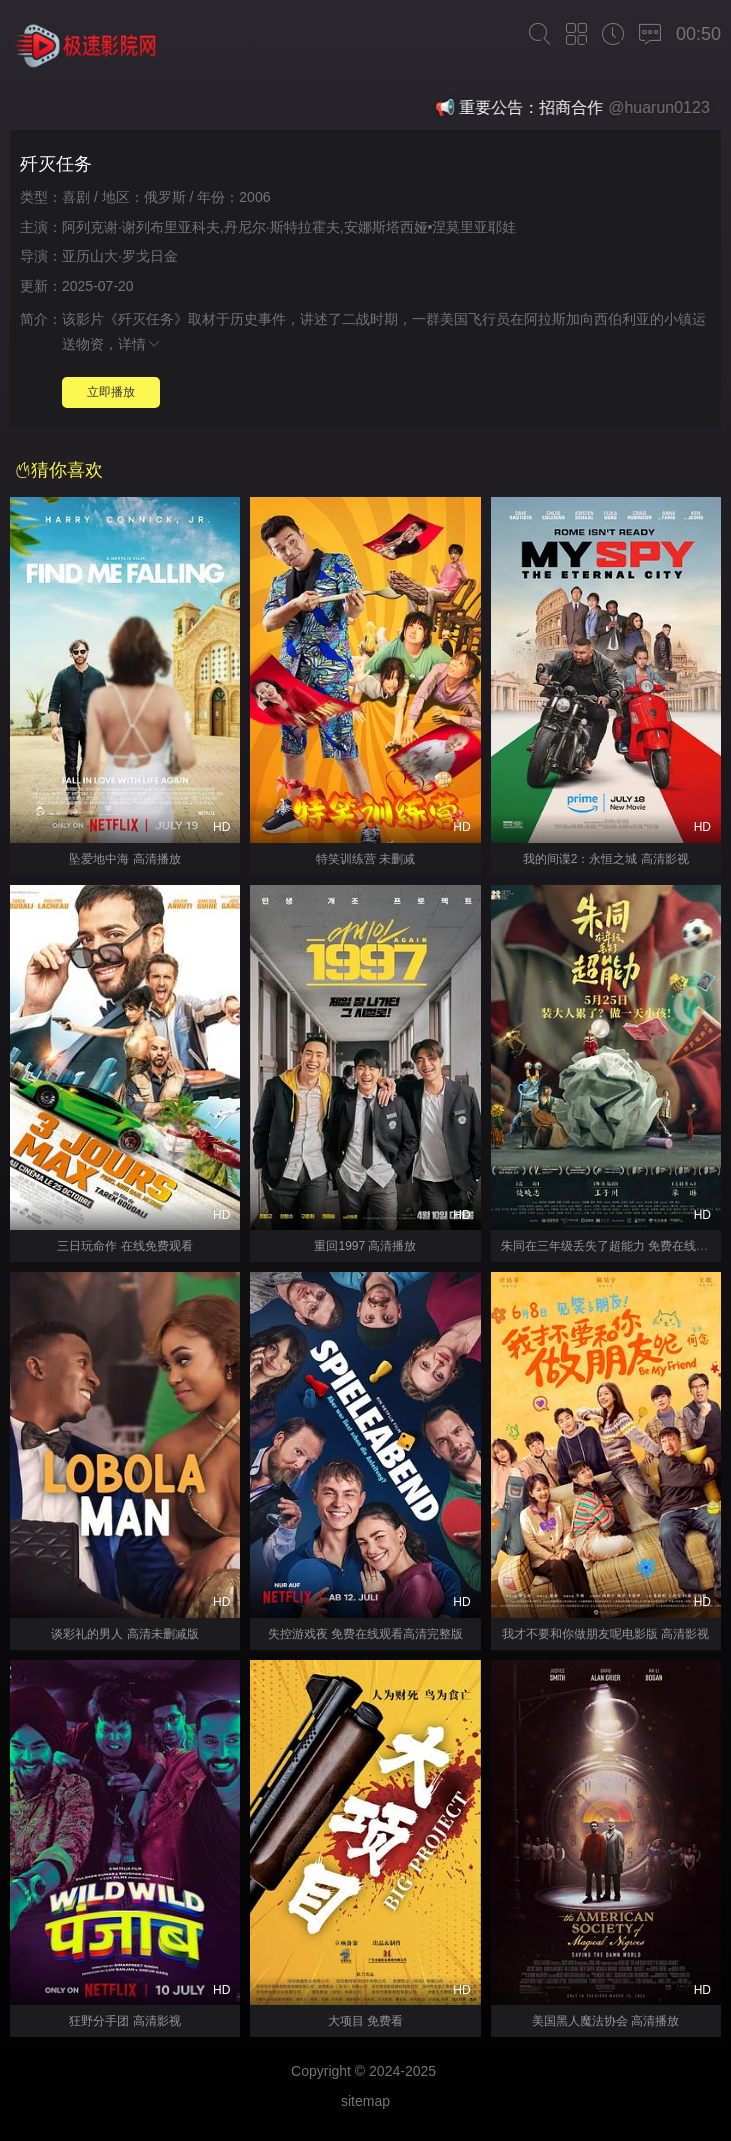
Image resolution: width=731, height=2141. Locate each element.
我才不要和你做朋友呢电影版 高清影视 (605, 1634)
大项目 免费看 (365, 2021)
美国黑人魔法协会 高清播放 (605, 2021)
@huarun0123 (665, 107)
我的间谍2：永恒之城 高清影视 (606, 859)
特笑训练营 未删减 (365, 859)
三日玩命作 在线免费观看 (124, 1246)
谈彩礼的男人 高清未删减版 (124, 1634)
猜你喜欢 (59, 470)
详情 (140, 344)
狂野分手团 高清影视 (124, 2021)
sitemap (365, 2101)
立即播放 (111, 392)
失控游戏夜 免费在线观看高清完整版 (365, 1634)
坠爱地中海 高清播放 (124, 859)
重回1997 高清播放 (365, 1246)
